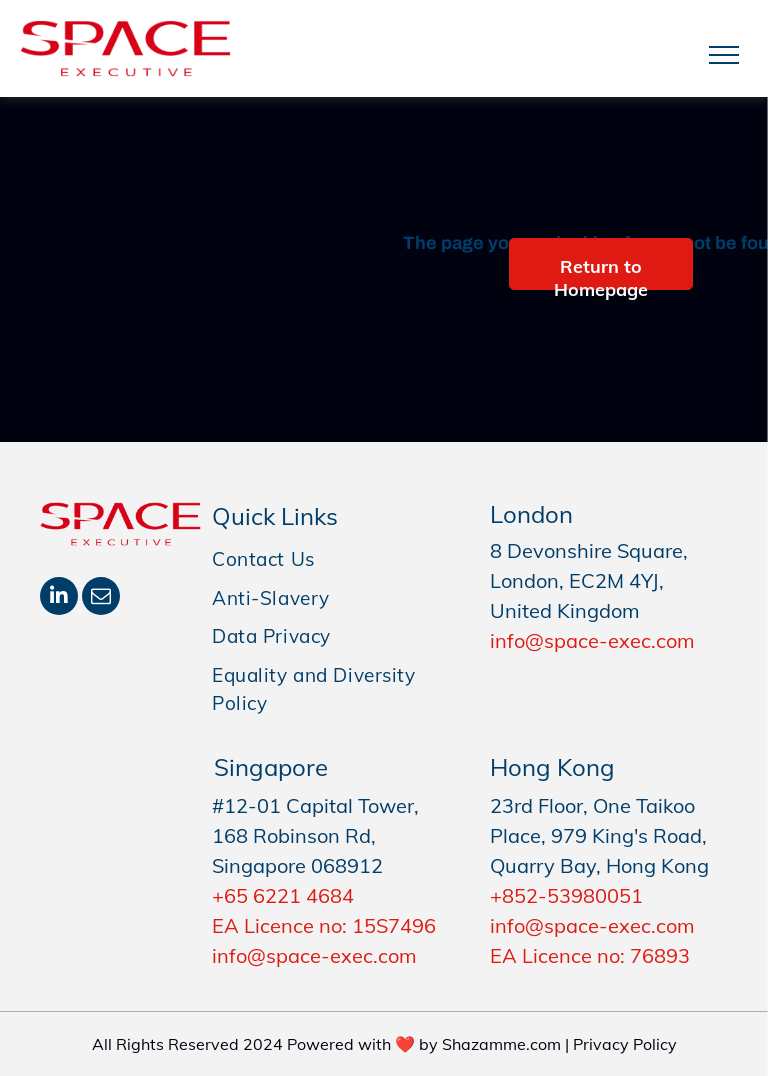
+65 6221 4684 (283, 895)
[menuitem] (336, 559)
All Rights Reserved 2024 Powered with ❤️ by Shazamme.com (326, 1044)
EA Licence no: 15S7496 (324, 925)
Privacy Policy (625, 1044)
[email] (101, 598)
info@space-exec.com (592, 640)
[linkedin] (59, 598)
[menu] (724, 55)
